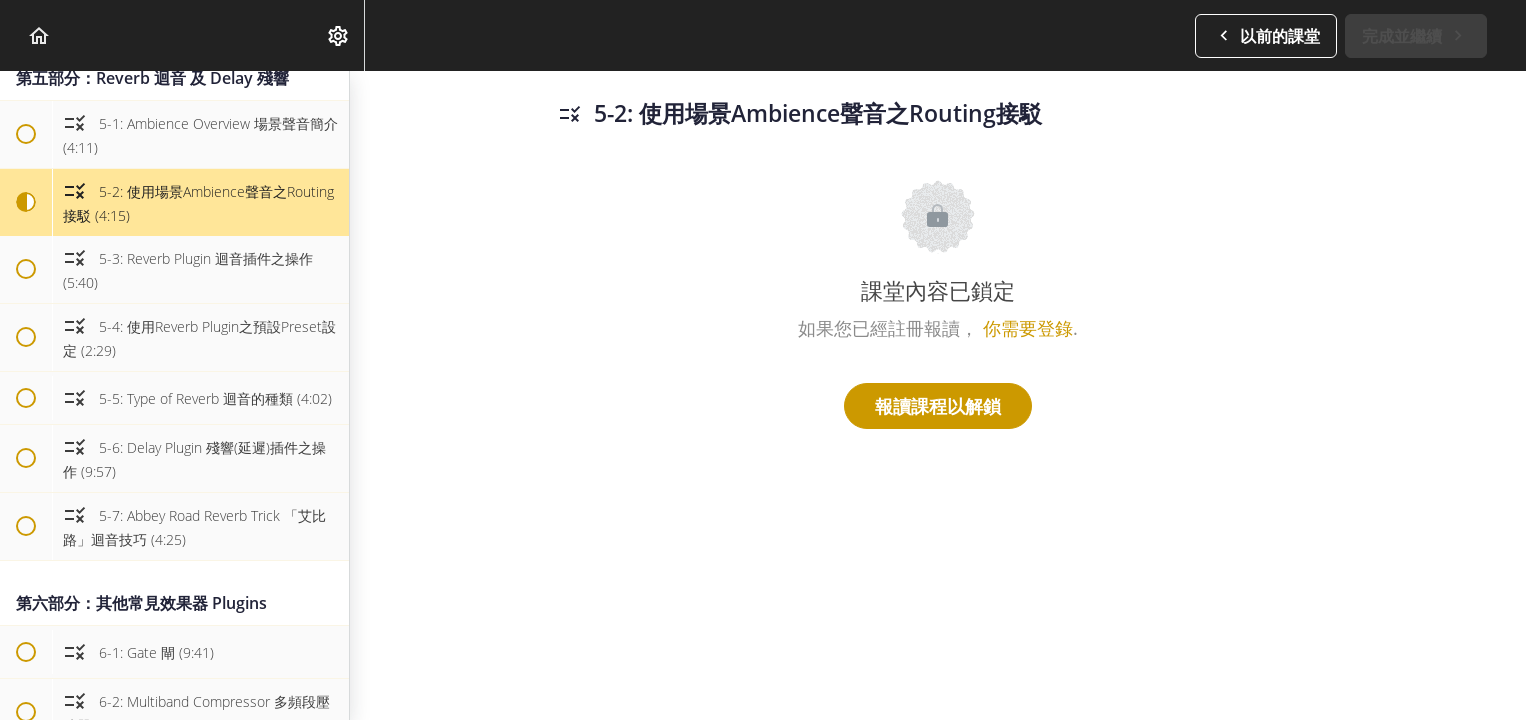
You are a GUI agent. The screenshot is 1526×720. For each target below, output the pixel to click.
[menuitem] (339, 35)
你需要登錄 (1028, 328)
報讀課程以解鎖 (938, 406)
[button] (40, 35)
